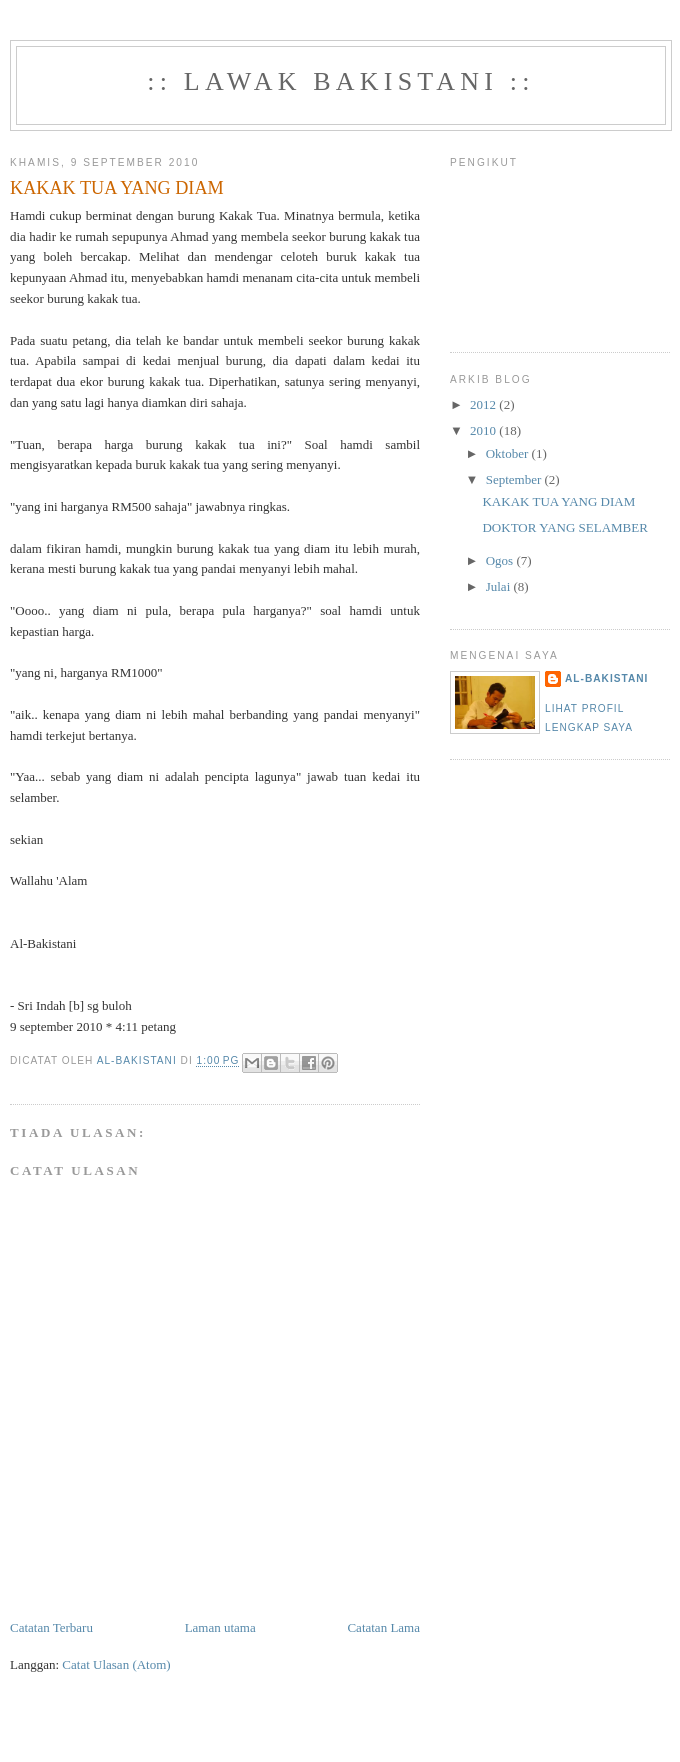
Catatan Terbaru (51, 1627)
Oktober (509, 453)
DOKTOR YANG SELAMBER (564, 527)
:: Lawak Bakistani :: (340, 81)
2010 (484, 430)
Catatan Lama (383, 1627)
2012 (484, 404)
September (515, 479)
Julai (500, 586)
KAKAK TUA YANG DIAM (558, 501)
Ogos (501, 560)
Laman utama (220, 1627)
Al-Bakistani (606, 678)
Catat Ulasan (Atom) (116, 1664)
